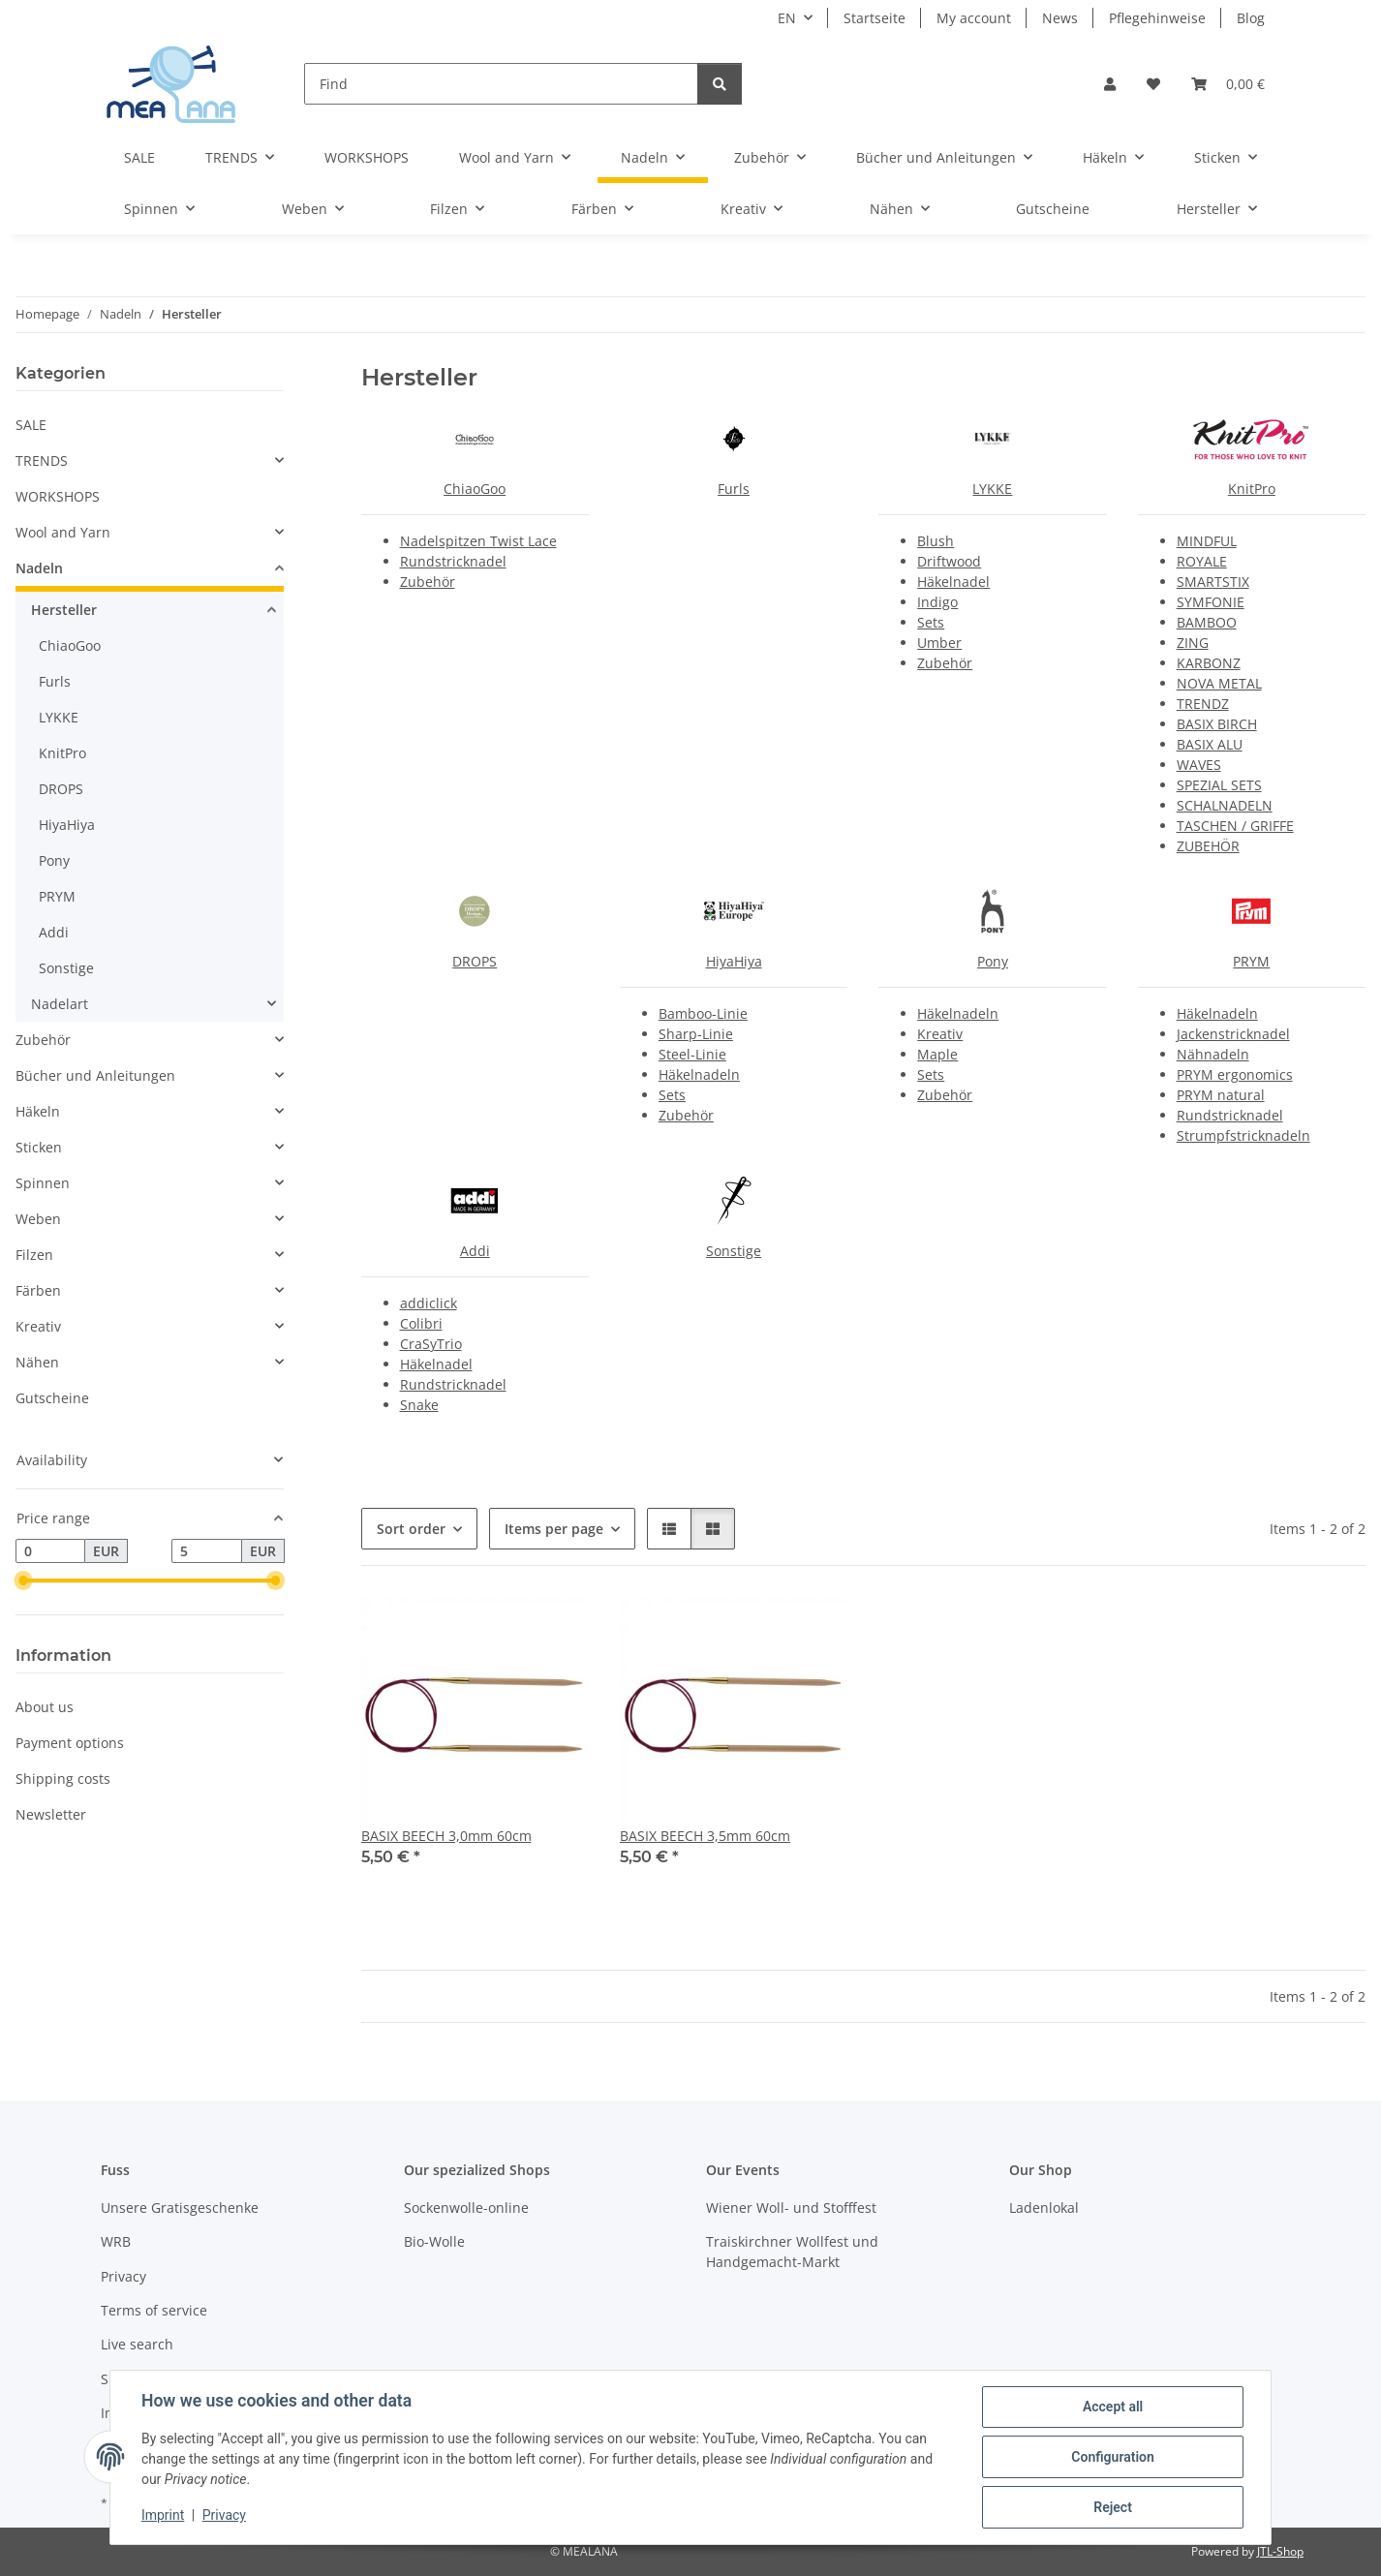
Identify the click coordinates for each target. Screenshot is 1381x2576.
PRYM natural (1221, 1095)
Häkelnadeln (699, 1074)
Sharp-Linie (696, 1034)
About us (44, 1707)
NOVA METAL (1219, 683)
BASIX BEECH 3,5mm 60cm (705, 1835)
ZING (1193, 642)
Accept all (1113, 2406)
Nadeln (39, 568)
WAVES (1199, 764)
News (1060, 18)
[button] (1110, 83)
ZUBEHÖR (1208, 846)
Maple (937, 1054)
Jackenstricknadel (1233, 1034)
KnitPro (1251, 488)
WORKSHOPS (57, 496)
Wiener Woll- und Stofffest (791, 2207)
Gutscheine (52, 1398)
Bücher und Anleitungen (95, 1075)
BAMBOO (1207, 622)
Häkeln (37, 1111)
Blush (935, 541)
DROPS (474, 961)
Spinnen (42, 1183)
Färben (38, 1290)
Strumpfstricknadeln (1243, 1135)
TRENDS (41, 460)
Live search (137, 2344)
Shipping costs (62, 1778)
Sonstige (733, 1251)
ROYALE (1202, 561)
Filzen (34, 1254)
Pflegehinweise (1157, 18)
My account (973, 18)
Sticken (38, 1147)
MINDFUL (1207, 541)
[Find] (501, 84)
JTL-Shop (1280, 2551)
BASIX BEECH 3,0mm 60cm (446, 1835)
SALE (30, 424)
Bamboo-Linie (703, 1013)
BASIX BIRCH (1217, 724)
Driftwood (949, 561)
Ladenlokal (1044, 2207)
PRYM (1251, 961)
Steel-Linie (692, 1054)
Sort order (411, 1528)
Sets (930, 622)
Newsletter (50, 1814)
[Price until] (206, 1551)
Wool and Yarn (62, 532)
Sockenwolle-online (466, 2207)
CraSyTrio (431, 1343)
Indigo (937, 602)
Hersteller (64, 609)
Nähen (37, 1362)
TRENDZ (1203, 703)
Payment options (69, 1742)
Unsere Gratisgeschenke (180, 2207)
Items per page (554, 1528)
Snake (419, 1404)
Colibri (421, 1323)
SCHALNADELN (1225, 805)
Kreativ (940, 1034)
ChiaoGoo (475, 488)
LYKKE (992, 488)
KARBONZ (1209, 663)
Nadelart (59, 1004)
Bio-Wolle (434, 2241)
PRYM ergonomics (1235, 1074)
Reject (1112, 2507)
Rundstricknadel (453, 561)
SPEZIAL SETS (1219, 785)
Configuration (1112, 2457)
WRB (116, 2241)
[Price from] (50, 1551)
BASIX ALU (1210, 744)
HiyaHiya (734, 961)
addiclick (428, 1303)
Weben (38, 1219)
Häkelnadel (953, 581)
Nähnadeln (1213, 1054)
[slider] (23, 1581)
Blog (1251, 18)
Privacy (224, 2516)
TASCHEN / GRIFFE (1235, 825)
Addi (475, 1251)
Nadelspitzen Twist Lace (478, 541)
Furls (734, 488)
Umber (939, 642)
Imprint (162, 2516)
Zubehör (427, 581)
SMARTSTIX (1213, 581)
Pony (992, 961)
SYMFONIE (1210, 602)
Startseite (874, 18)
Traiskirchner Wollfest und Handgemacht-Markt (792, 2251)
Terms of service (154, 2310)
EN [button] (787, 18)
